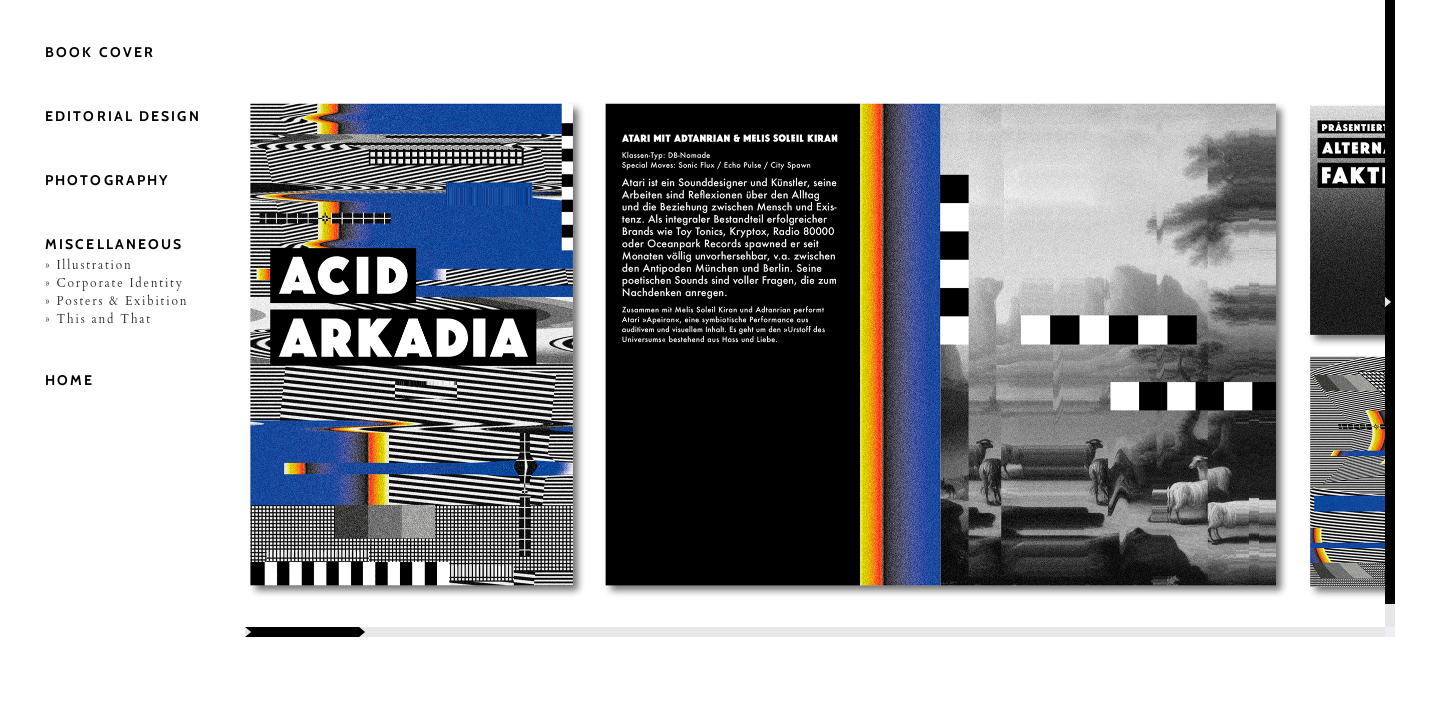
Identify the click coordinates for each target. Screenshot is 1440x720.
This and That (103, 319)
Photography (107, 180)
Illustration (94, 265)
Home (69, 380)
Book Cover (100, 52)
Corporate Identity (119, 283)
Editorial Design (123, 116)
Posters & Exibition (122, 301)
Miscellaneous (114, 244)
